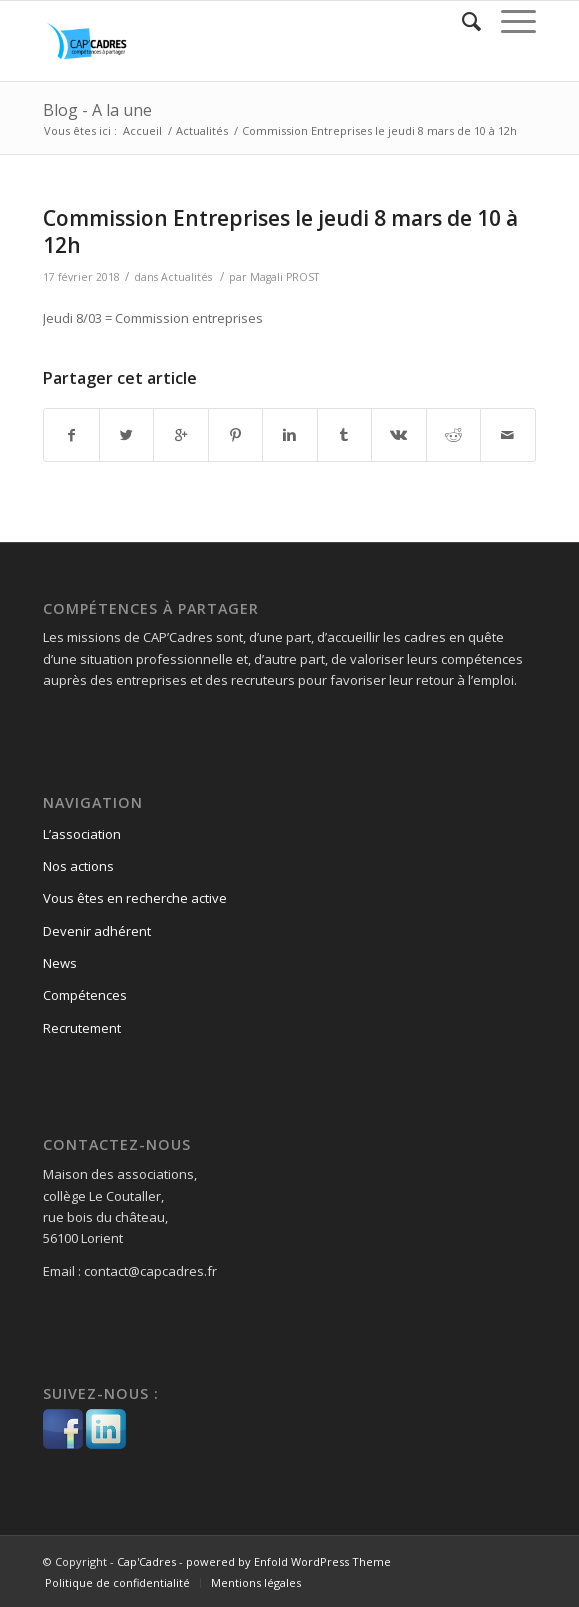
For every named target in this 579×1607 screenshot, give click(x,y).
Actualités (202, 130)
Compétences (85, 995)
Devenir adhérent (97, 931)
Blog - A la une (97, 110)
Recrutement (82, 1028)
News (60, 963)
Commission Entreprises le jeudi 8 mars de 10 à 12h (280, 231)
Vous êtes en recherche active (135, 898)
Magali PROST (284, 277)
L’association (82, 834)
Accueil (142, 130)
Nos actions (78, 866)
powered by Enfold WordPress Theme (288, 1561)
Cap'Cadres (146, 1561)
